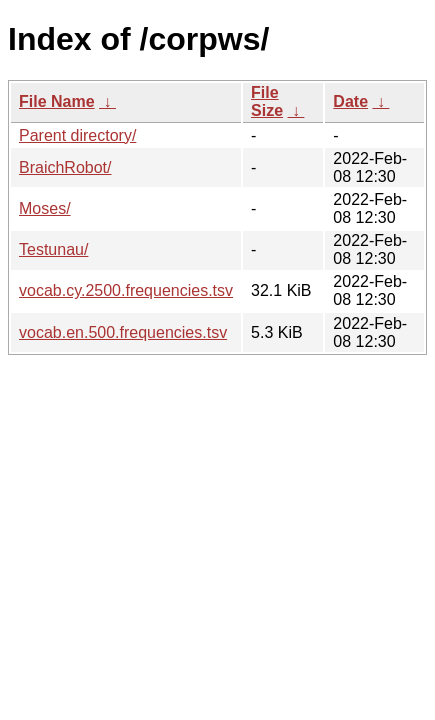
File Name (57, 101)
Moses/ (45, 208)
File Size (267, 101)
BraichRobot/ (65, 167)
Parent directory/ (77, 135)
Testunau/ (53, 249)
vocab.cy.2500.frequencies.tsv (126, 290)
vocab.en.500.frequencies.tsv (123, 332)
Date (350, 101)
